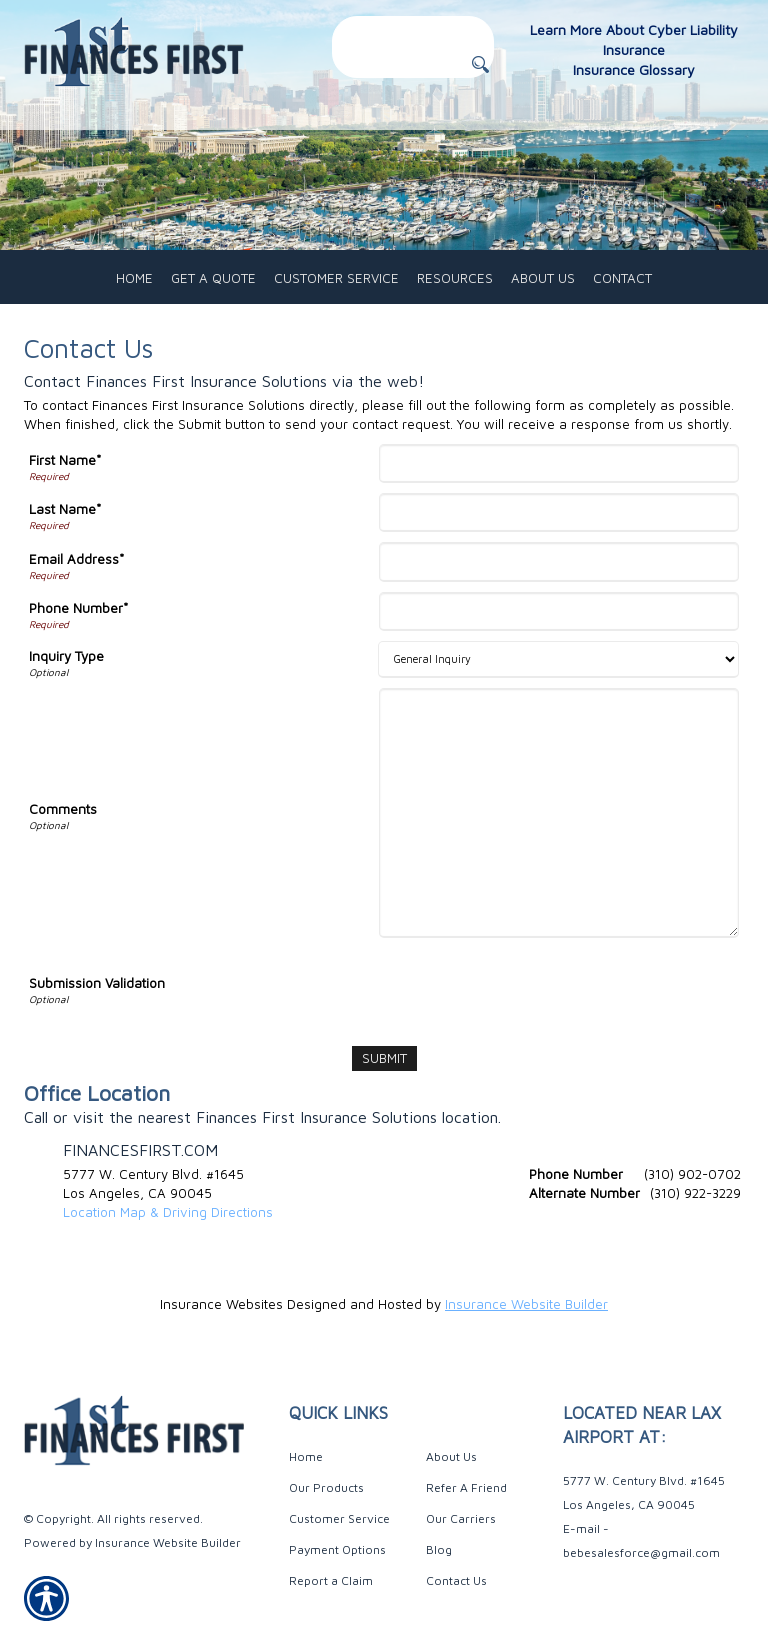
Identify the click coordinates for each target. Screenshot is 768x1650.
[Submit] (384, 1058)
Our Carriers (461, 1518)
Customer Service (339, 1518)
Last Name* (65, 509)
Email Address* (76, 559)
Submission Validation (97, 983)
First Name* (65, 460)
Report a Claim (331, 1580)
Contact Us (456, 1580)
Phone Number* (78, 608)
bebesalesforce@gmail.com (641, 1552)
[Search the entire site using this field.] (413, 29)
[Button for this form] (480, 64)
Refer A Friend (466, 1487)
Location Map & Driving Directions (168, 1212)
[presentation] (536, 987)
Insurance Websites (221, 1304)
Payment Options (337, 1549)
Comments (63, 809)
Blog (439, 1549)
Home (306, 1456)
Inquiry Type (66, 656)
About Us (451, 1456)
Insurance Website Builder (526, 1304)
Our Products (326, 1487)
